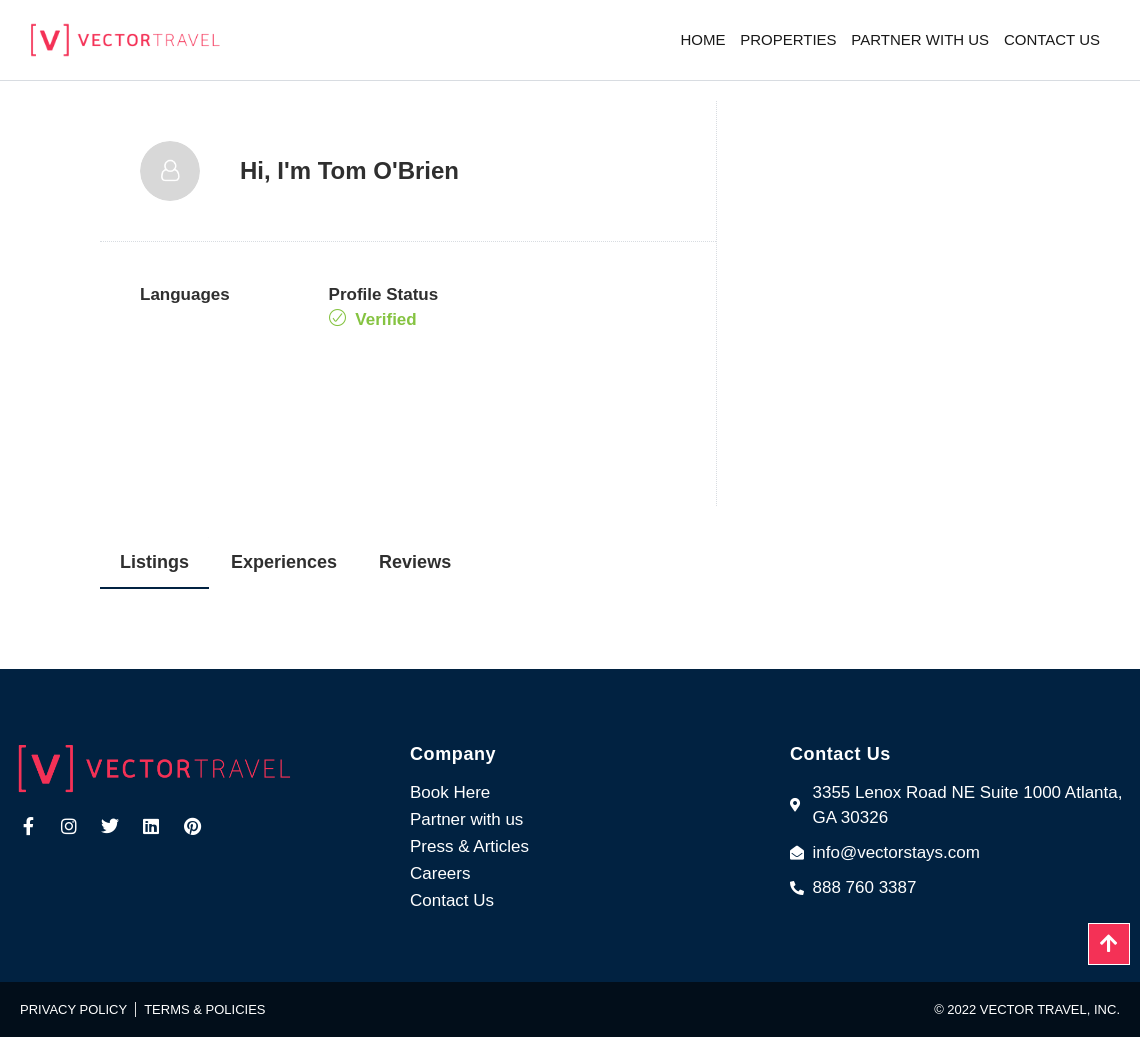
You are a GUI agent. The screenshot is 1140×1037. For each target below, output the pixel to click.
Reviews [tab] (415, 562)
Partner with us (920, 39)
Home (702, 39)
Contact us (1052, 39)
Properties (788, 39)
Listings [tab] (154, 562)
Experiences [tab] (284, 562)
